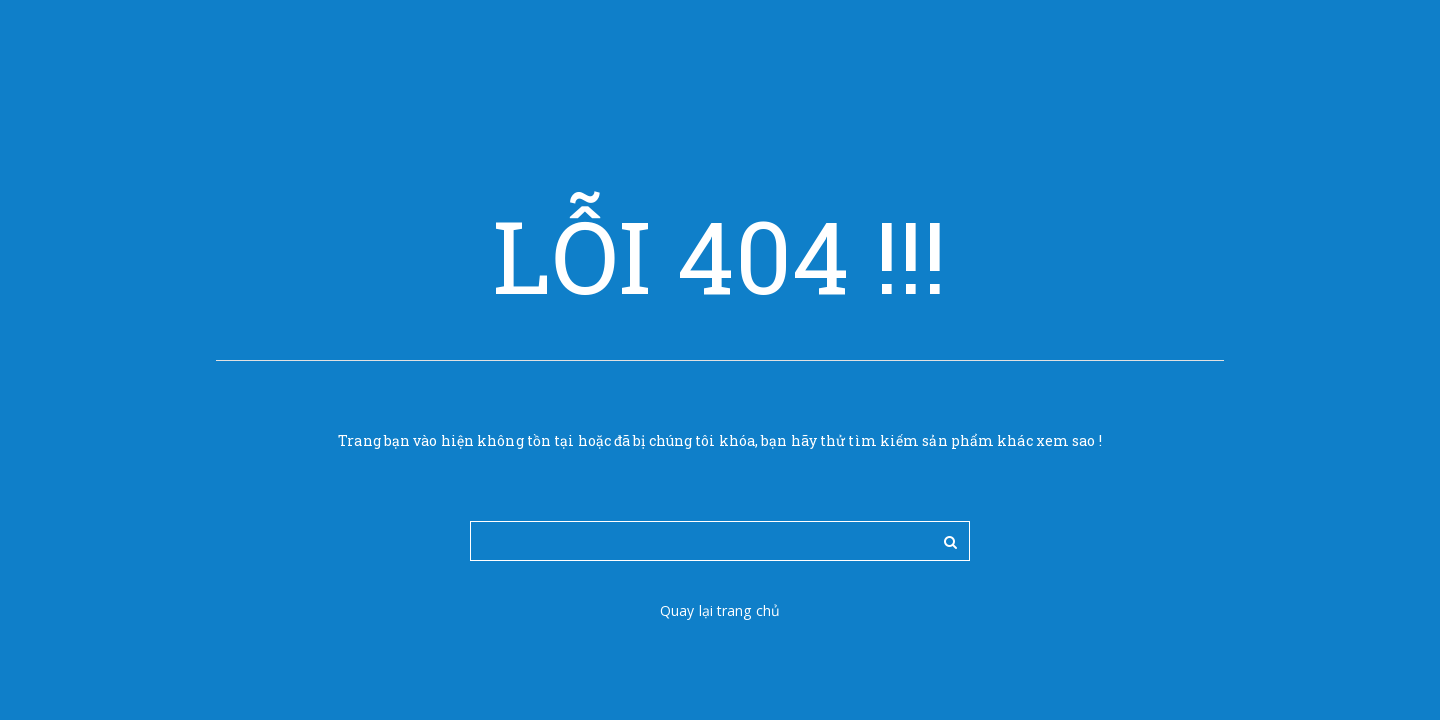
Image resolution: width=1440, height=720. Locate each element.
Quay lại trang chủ (720, 610)
